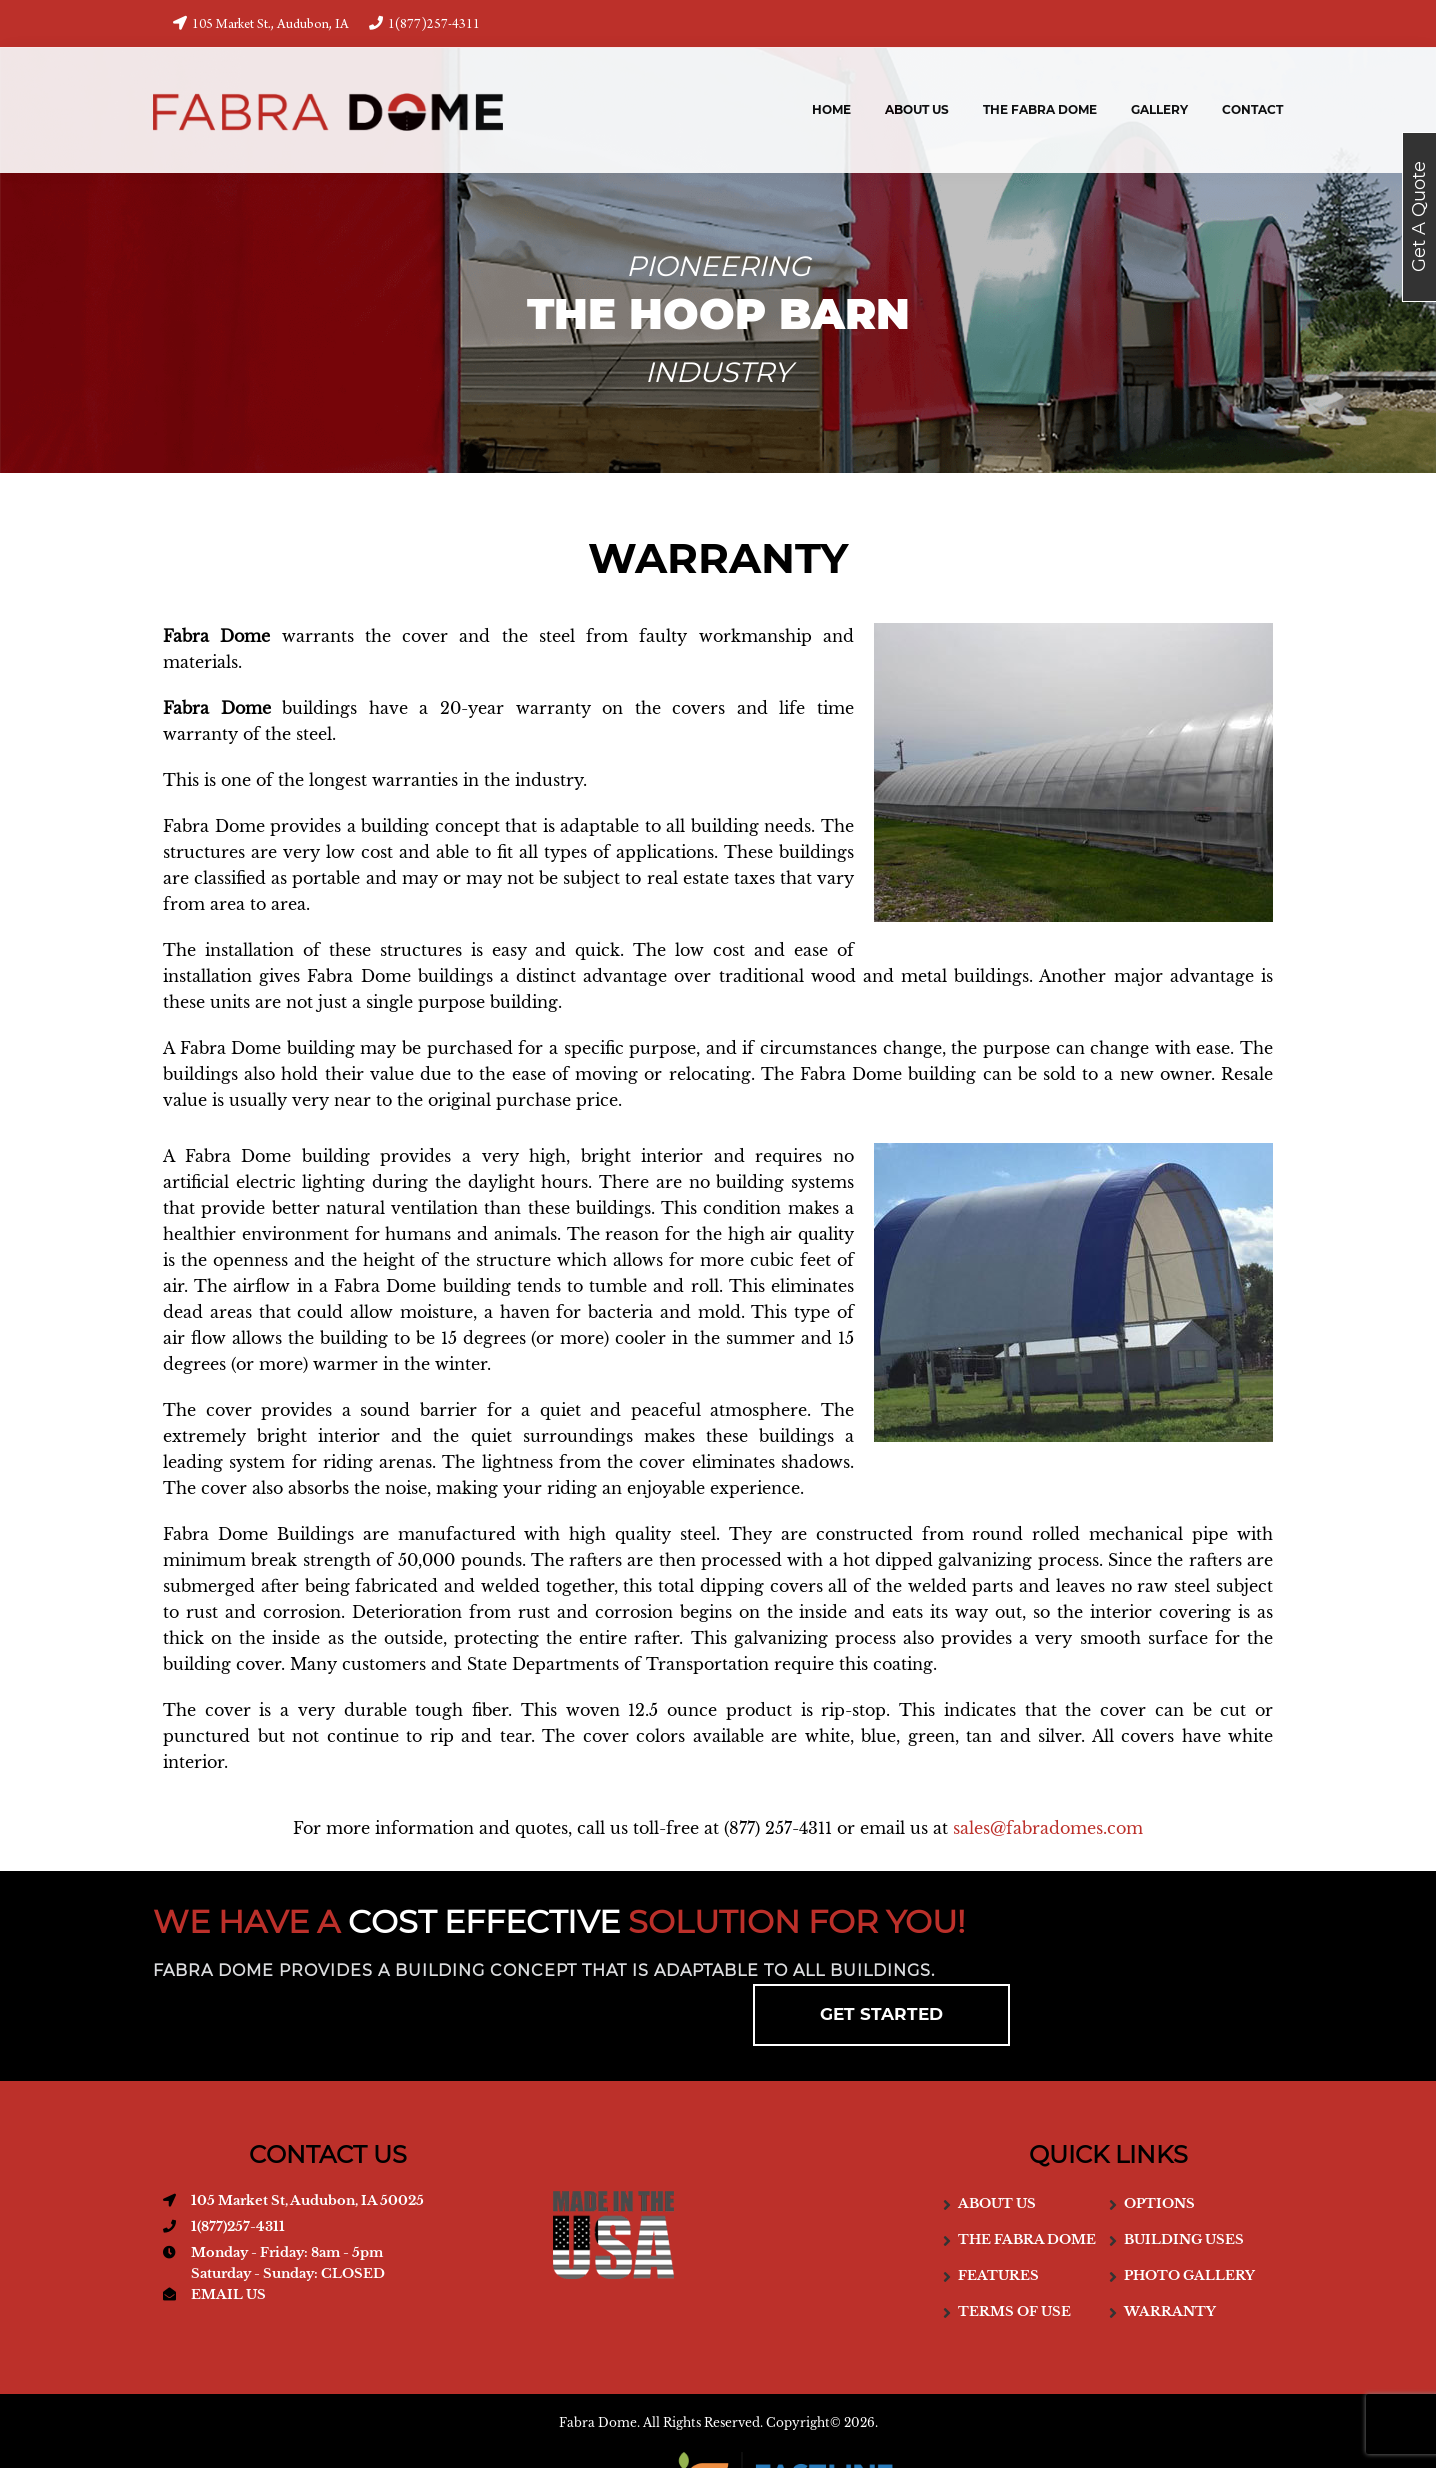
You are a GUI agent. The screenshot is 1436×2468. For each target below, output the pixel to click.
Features (998, 2213)
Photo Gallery (1189, 2213)
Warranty (1170, 2249)
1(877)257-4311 (424, 24)
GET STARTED (1136, 1944)
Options (1159, 2141)
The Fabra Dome (1027, 2177)
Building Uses (1184, 2177)
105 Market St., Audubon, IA (261, 24)
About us (997, 2141)
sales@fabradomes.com (1048, 1828)
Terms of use (1014, 2249)
